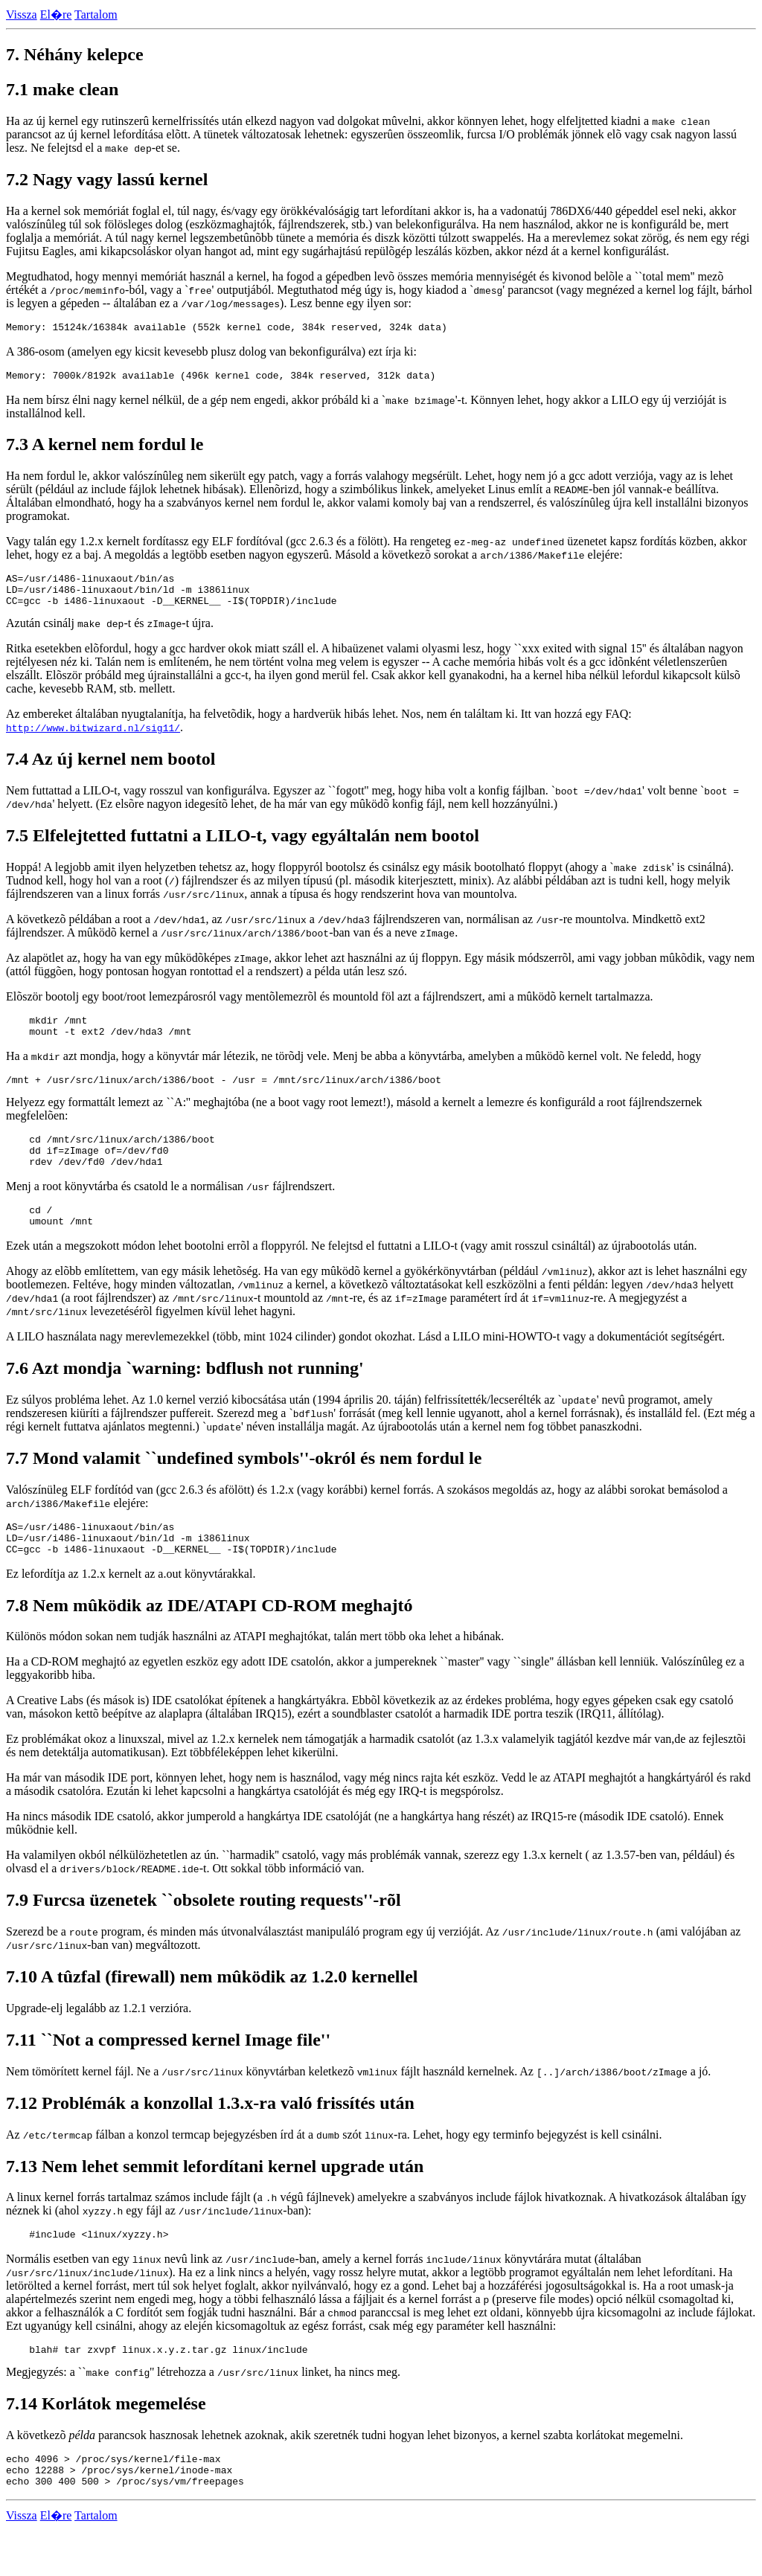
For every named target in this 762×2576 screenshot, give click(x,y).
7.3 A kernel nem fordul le (104, 448)
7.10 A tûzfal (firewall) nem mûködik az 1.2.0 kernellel (212, 2012)
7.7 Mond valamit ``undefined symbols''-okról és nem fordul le (243, 1487)
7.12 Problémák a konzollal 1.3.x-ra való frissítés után (210, 2138)
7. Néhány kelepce (75, 54)
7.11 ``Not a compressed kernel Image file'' (168, 2075)
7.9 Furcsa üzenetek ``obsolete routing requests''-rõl (203, 1935)
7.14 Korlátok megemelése (106, 2443)
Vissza (21, 14)
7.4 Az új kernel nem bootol (110, 770)
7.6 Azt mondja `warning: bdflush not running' (185, 1397)
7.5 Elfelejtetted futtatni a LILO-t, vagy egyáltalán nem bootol (242, 846)
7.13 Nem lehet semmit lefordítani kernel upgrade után (214, 2202)
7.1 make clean (62, 89)
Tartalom (96, 14)
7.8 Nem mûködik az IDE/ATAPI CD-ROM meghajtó (209, 1641)
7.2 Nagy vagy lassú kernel (107, 179)
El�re (56, 14)
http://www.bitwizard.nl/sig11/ (93, 738)
